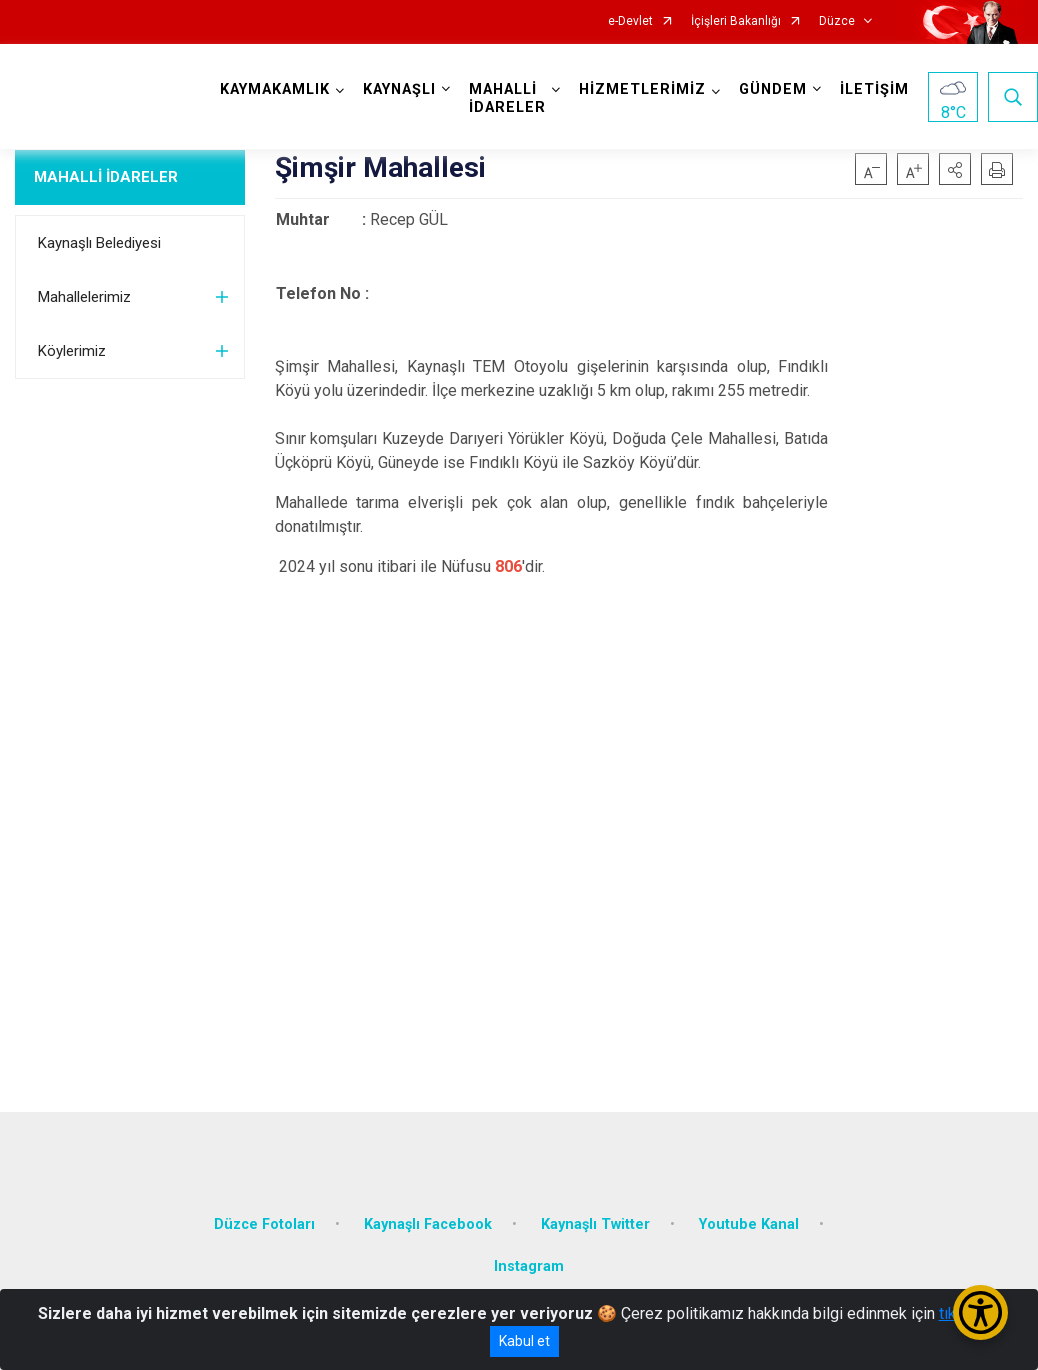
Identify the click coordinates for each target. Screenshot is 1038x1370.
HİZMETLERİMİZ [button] (642, 89)
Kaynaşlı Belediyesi (99, 243)
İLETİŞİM (874, 89)
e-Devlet (630, 21)
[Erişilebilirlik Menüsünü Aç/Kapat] (980, 1312)
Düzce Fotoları (264, 1224)
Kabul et (524, 1341)
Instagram (529, 1266)
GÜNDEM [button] (773, 89)
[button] (955, 169)
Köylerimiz (72, 351)
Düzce (837, 21)
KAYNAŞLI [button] (399, 89)
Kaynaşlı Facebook (428, 1224)
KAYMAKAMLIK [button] (275, 89)
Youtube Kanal (749, 1224)
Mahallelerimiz (84, 297)
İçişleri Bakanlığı (736, 21)
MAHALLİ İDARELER (106, 177)
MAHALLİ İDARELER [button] (507, 98)
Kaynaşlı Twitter (595, 1224)
